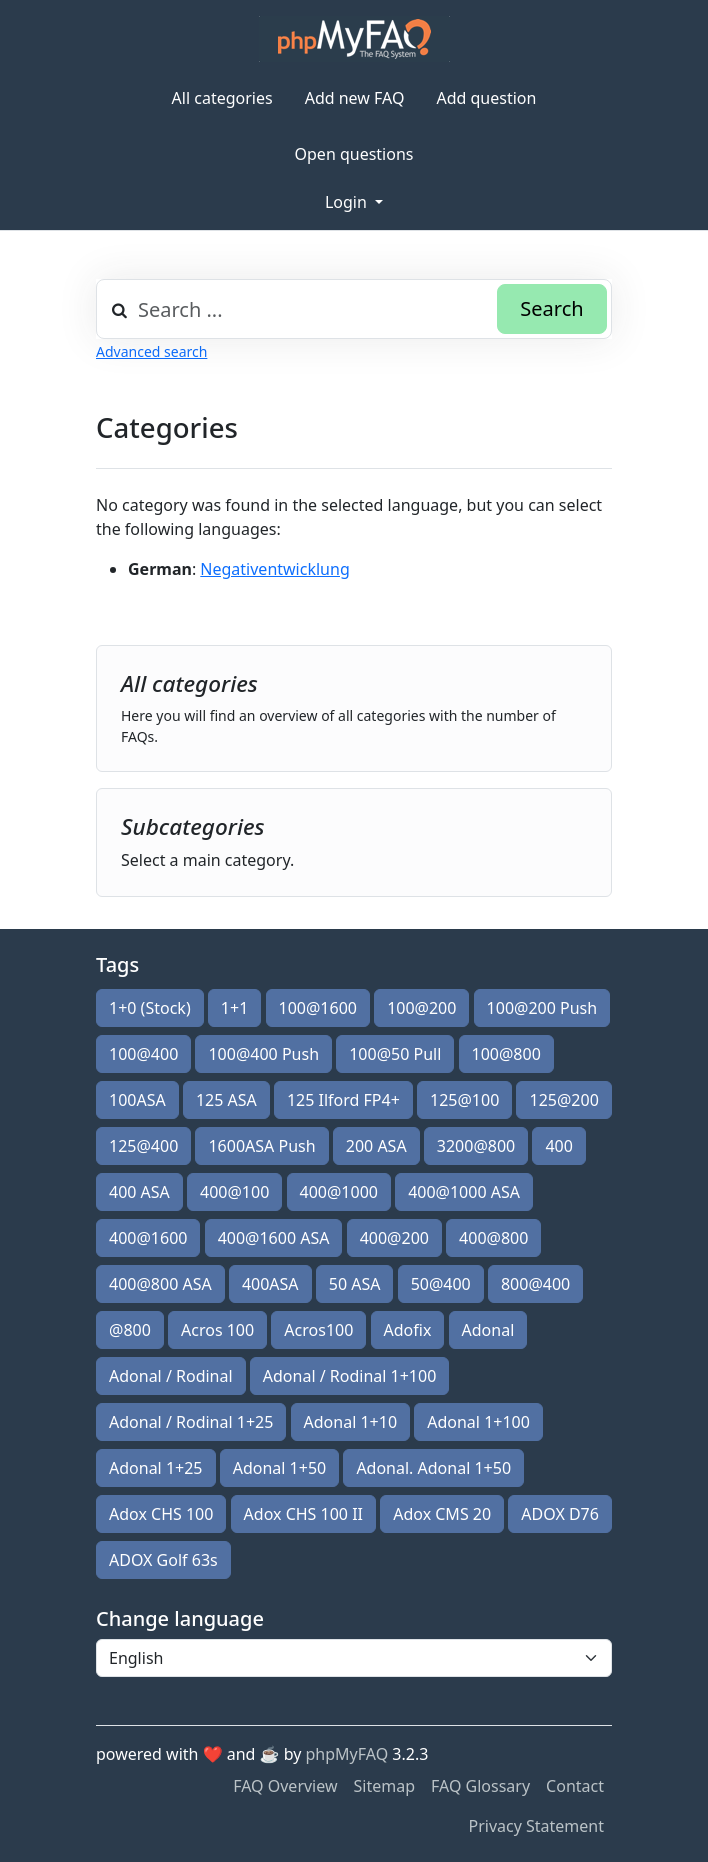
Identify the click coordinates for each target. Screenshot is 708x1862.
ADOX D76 (560, 1514)
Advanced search (151, 351)
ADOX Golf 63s (163, 1560)
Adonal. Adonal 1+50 (433, 1468)
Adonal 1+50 (280, 1468)
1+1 (234, 1008)
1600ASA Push (261, 1146)
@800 (130, 1330)
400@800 (493, 1238)
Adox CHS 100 (161, 1514)
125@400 (143, 1146)
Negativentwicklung (274, 569)
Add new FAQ (355, 98)
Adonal (488, 1330)
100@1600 (318, 1008)
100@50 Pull (395, 1054)
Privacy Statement (536, 1826)
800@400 (535, 1284)
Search (551, 308)
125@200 (563, 1100)
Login (348, 202)
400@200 (394, 1238)
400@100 (234, 1192)
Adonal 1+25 (156, 1468)
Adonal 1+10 (351, 1422)
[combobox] (354, 309)
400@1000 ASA (464, 1192)
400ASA (270, 1284)
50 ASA (355, 1284)
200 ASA (376, 1146)
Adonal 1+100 (478, 1422)
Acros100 (318, 1330)
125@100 (464, 1100)
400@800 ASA (160, 1284)
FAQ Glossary (480, 1786)
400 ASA (139, 1192)
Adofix (408, 1330)
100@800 (506, 1054)
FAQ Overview (285, 1786)
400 (558, 1146)
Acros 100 (217, 1330)
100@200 (421, 1008)
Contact (575, 1786)
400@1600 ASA (274, 1238)
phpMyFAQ (347, 1754)
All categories (222, 98)
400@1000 (339, 1192)
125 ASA (226, 1100)
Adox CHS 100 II (303, 1514)
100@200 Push (542, 1008)
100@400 (143, 1054)
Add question (486, 98)
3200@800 (476, 1146)
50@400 (441, 1284)
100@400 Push (263, 1054)
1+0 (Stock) (150, 1008)
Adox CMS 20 (442, 1514)
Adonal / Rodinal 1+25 (191, 1422)
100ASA (137, 1100)
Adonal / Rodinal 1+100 (350, 1376)
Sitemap (385, 1786)
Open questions (354, 154)
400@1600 (148, 1238)
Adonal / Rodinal (171, 1376)
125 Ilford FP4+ (343, 1100)
